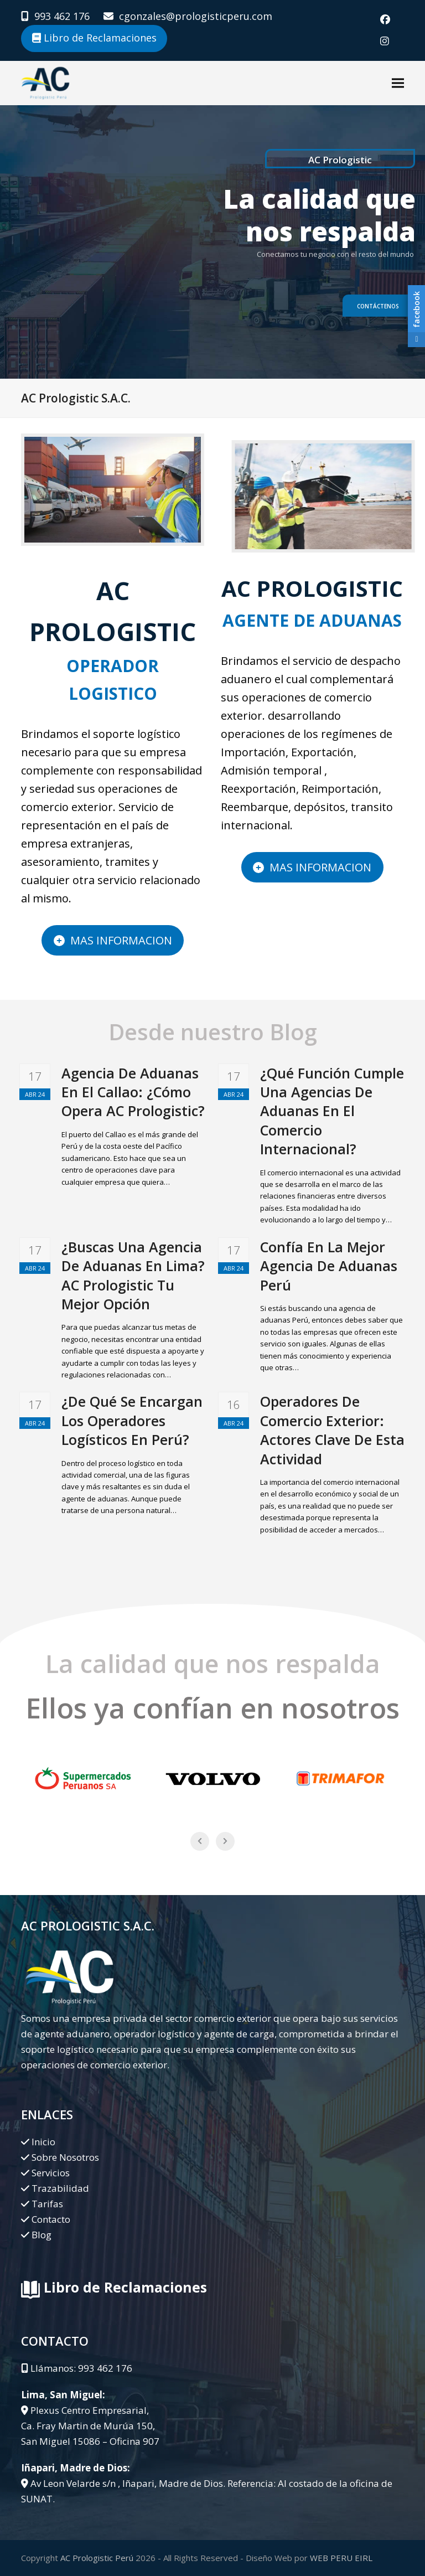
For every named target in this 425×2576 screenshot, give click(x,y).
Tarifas (47, 2203)
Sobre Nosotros (65, 2157)
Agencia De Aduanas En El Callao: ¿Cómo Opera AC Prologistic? (133, 1092)
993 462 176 (62, 16)
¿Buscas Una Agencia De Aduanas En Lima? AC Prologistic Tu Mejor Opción (133, 1275)
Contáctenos (378, 306)
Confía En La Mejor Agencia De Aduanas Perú (328, 1265)
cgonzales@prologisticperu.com (195, 16)
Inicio (43, 2141)
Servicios (51, 2172)
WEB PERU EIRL (341, 2557)
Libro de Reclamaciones (94, 37)
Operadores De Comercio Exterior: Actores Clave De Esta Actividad (332, 1430)
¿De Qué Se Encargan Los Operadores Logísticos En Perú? (132, 1420)
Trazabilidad (60, 2188)
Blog (41, 2234)
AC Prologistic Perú (96, 2557)
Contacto (51, 2219)
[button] (398, 82)
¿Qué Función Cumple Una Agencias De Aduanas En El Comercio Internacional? (332, 1111)
